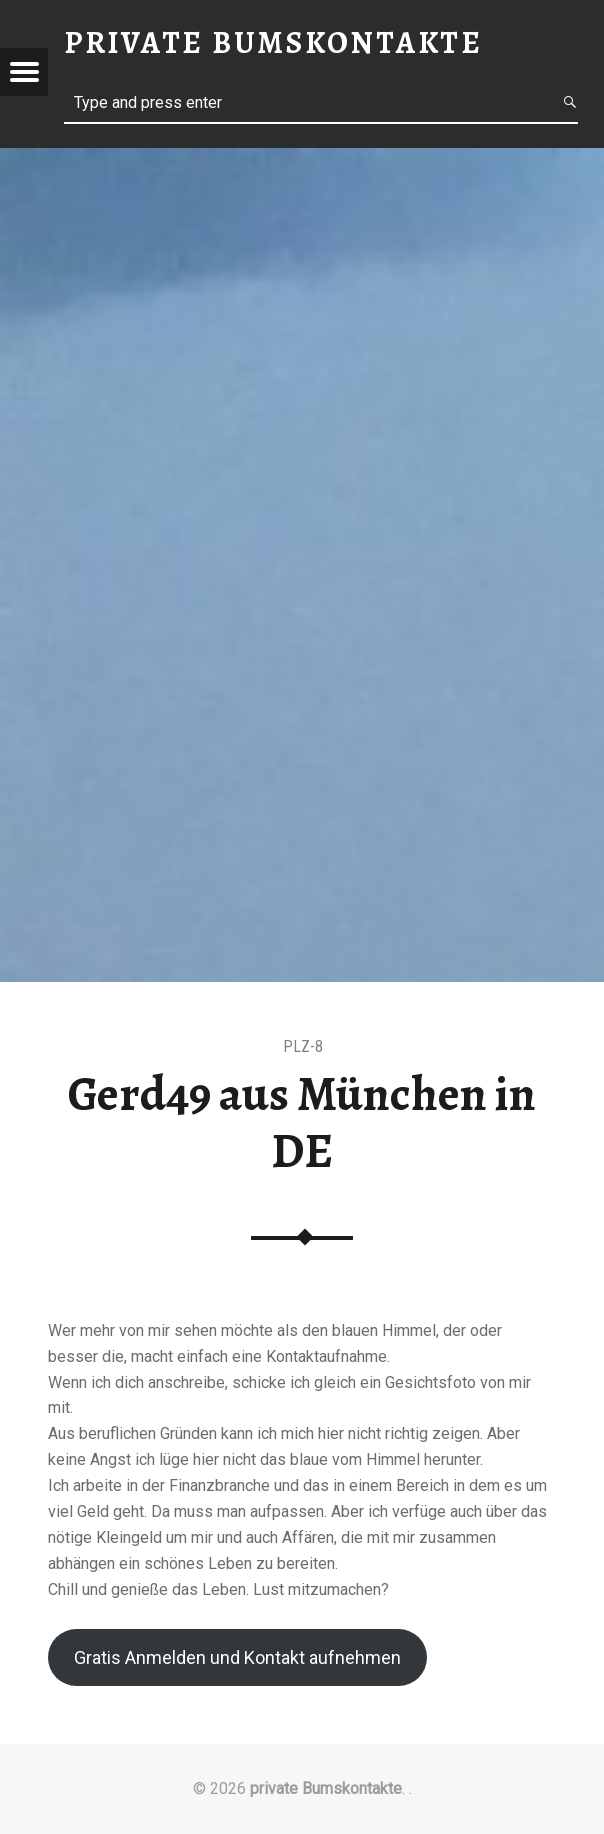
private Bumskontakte (326, 1788)
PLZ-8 (303, 1046)
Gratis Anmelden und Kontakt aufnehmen (237, 1657)
